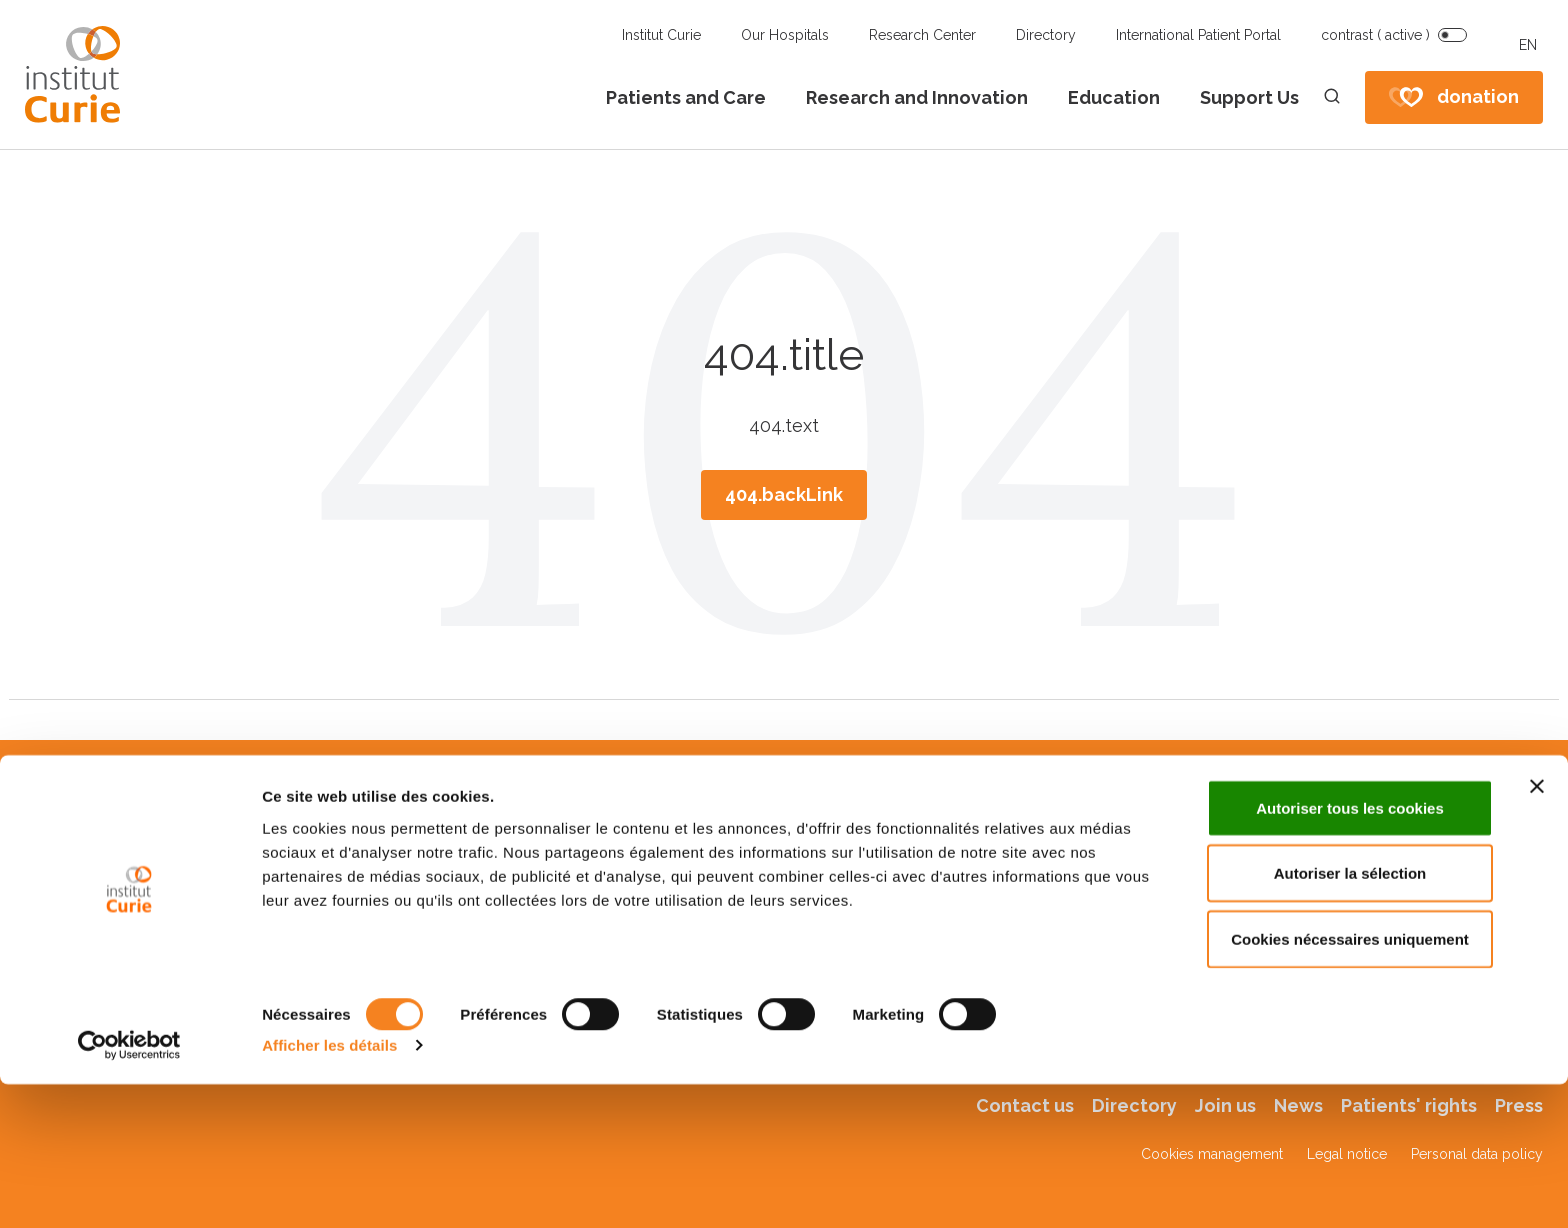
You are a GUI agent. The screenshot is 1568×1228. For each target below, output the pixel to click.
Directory (1046, 35)
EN (1528, 45)
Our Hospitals (785, 35)
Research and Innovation (917, 97)
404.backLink (784, 494)
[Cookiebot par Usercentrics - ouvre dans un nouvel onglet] (129, 1189)
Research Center (922, 35)
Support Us (1249, 97)
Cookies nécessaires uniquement (1350, 1082)
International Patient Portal (1198, 35)
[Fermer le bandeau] (1537, 930)
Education (1114, 97)
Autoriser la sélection (1350, 1017)
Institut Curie (661, 35)
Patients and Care (686, 97)
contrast (1375, 35)
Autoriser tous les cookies (1350, 951)
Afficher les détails (329, 1188)
